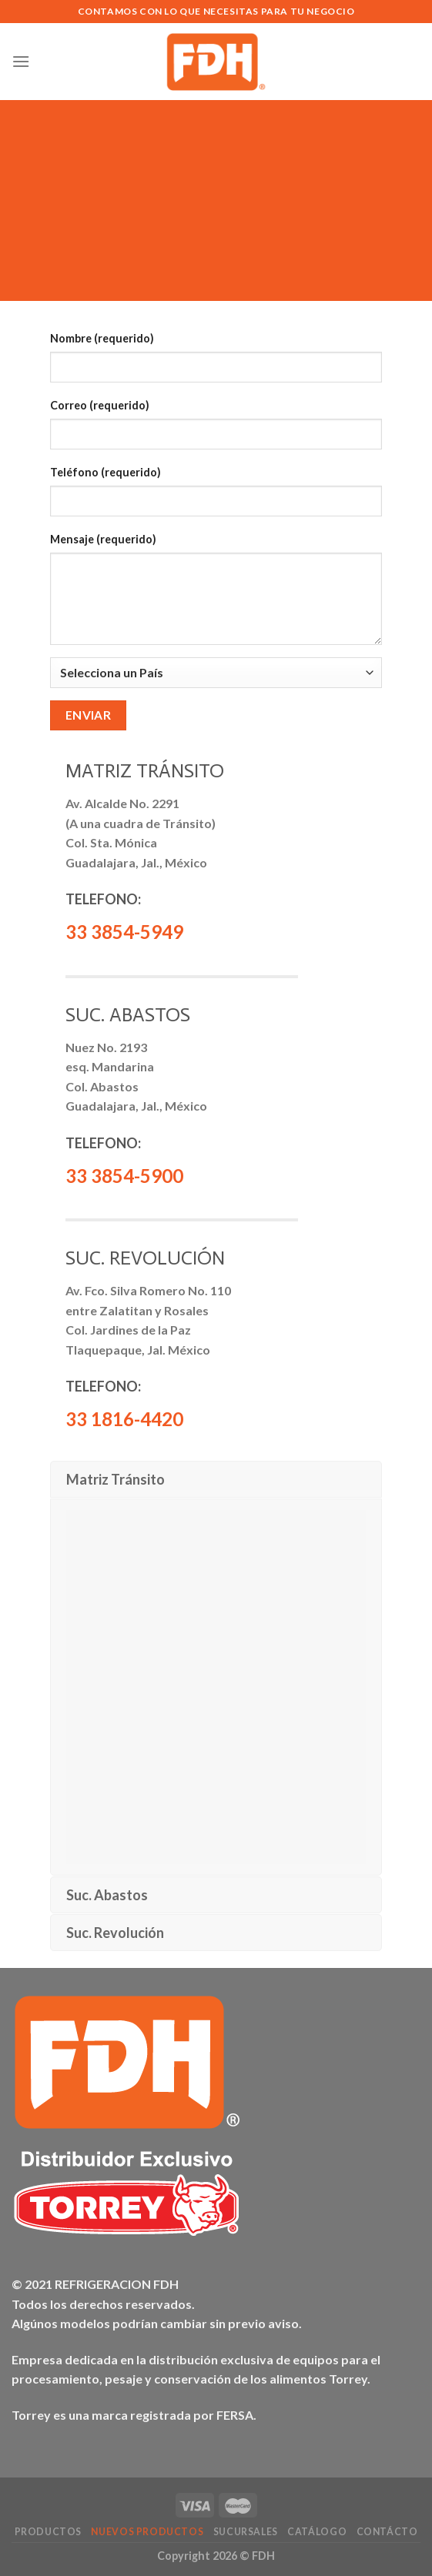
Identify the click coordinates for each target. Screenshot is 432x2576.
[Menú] (21, 61)
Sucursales (245, 2532)
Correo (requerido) (99, 405)
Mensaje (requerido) (103, 539)
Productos (48, 2532)
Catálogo (317, 2532)
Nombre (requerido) (102, 338)
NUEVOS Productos (147, 2532)
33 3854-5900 (124, 1175)
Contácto (387, 2532)
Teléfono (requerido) (105, 472)
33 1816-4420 (124, 1419)
